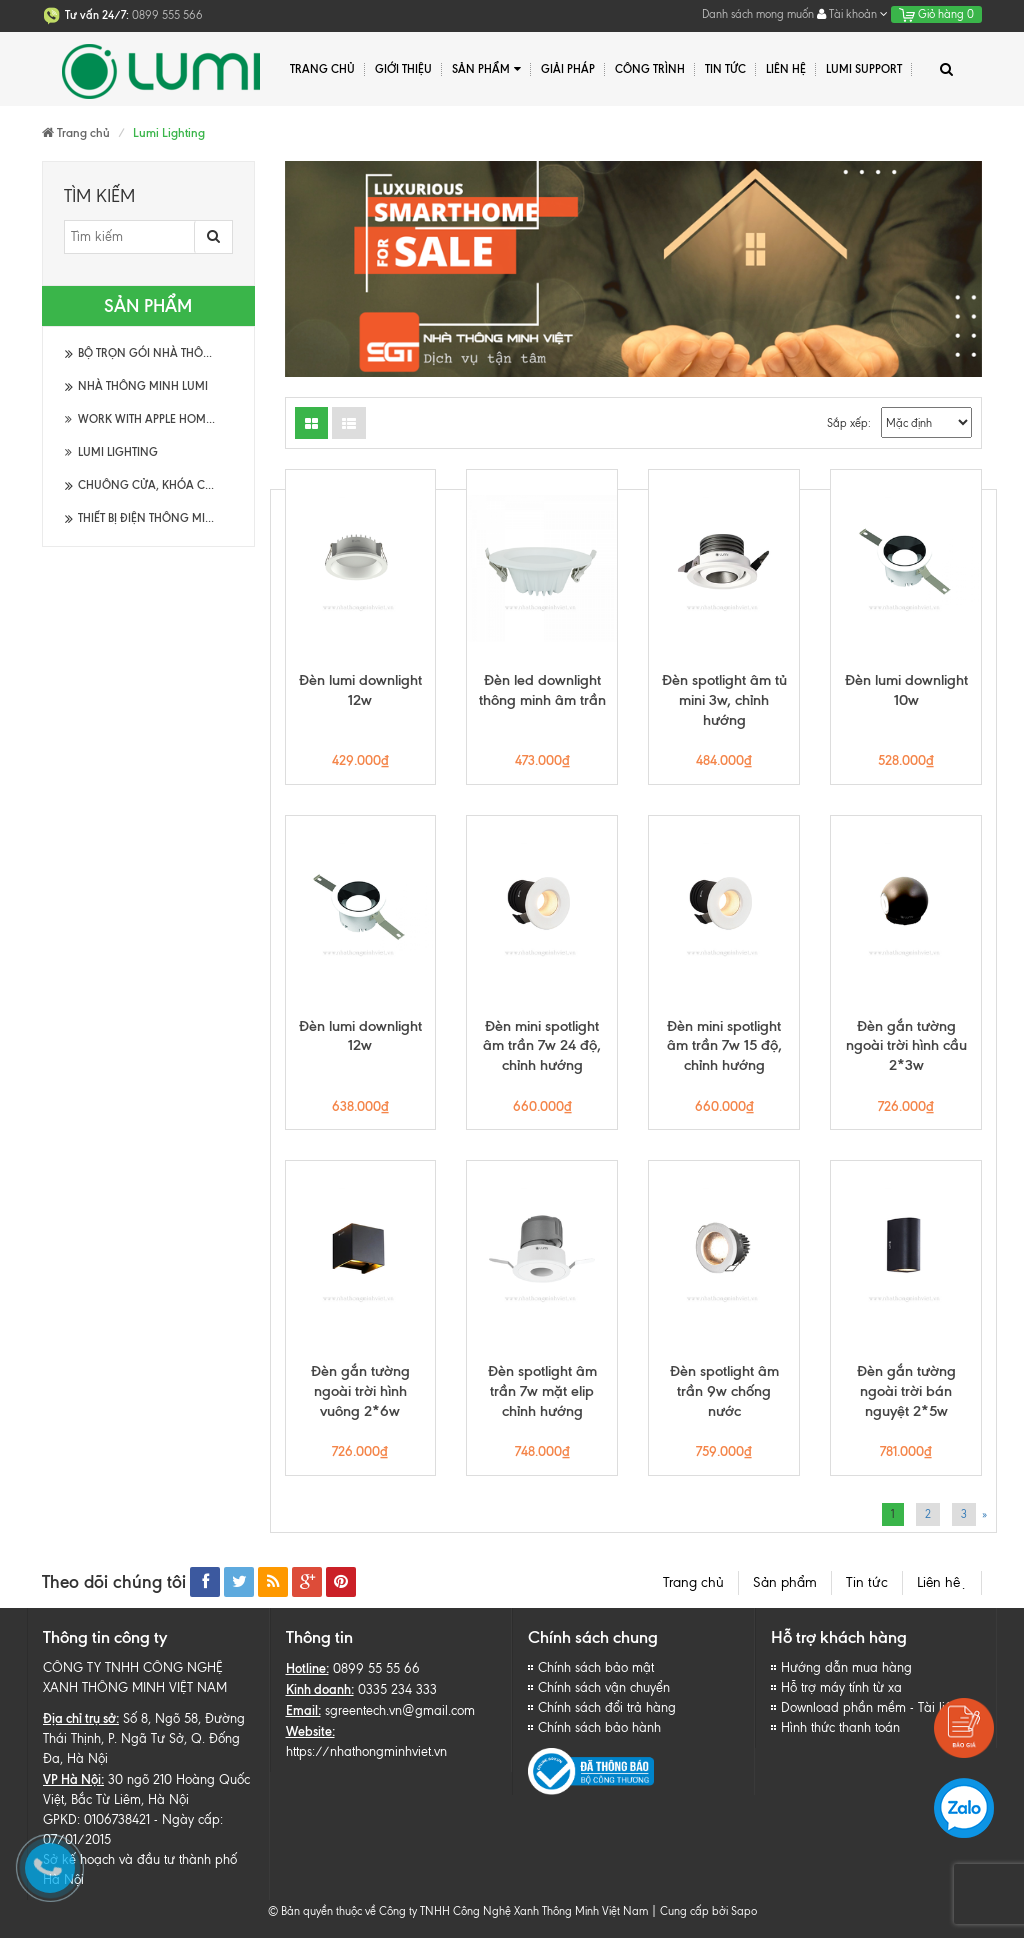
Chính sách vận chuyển (604, 1687)
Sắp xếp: (849, 423)
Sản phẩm (486, 69)
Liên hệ (786, 69)
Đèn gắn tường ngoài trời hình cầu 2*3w (906, 1046)
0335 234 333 (397, 1689)
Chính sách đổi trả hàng (607, 1707)
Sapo (744, 1911)
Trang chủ (322, 69)
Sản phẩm (785, 1582)
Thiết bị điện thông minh (150, 518)
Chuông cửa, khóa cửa (149, 485)
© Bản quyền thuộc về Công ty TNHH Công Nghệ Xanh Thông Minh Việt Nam (458, 1911)
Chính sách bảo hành (599, 1727)
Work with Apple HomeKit (146, 419)
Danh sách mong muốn (758, 14)
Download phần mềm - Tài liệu (870, 1707)
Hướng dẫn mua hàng (846, 1667)
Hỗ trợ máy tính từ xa (841, 1687)
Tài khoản (852, 14)
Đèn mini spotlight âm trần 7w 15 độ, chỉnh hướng (724, 1046)
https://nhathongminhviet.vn (366, 1751)
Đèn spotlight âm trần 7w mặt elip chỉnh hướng (542, 1391)
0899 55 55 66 (376, 1668)
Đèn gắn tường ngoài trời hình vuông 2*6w (360, 1391)
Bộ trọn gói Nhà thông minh (166, 353)
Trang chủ (693, 1582)
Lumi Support (864, 69)
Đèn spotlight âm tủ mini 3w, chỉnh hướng (724, 700)
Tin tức (725, 69)
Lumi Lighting (111, 452)
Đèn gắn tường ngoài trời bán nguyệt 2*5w (906, 1391)
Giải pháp (568, 69)
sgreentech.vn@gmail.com (400, 1710)
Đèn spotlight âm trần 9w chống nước (724, 1391)
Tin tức (867, 1582)
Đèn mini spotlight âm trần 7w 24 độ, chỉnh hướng (542, 1046)
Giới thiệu (403, 69)
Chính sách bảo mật (596, 1667)
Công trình (650, 69)
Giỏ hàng (936, 14)
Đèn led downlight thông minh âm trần (542, 690)
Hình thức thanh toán (840, 1727)
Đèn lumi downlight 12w (360, 690)
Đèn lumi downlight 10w (906, 690)
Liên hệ (942, 1582)
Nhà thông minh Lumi (143, 386)
